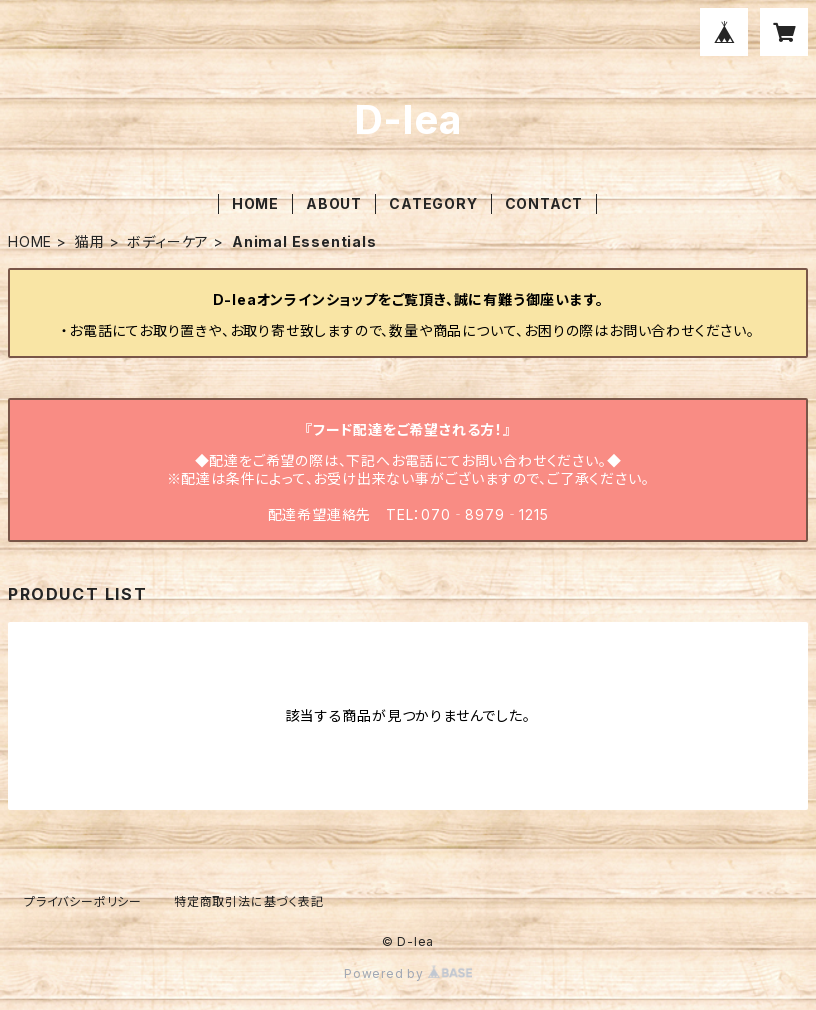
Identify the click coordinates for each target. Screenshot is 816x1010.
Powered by (408, 973)
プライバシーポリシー (83, 901)
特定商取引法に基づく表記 (249, 901)
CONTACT (544, 203)
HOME (255, 203)
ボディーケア (168, 241)
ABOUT (334, 203)
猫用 (90, 241)
